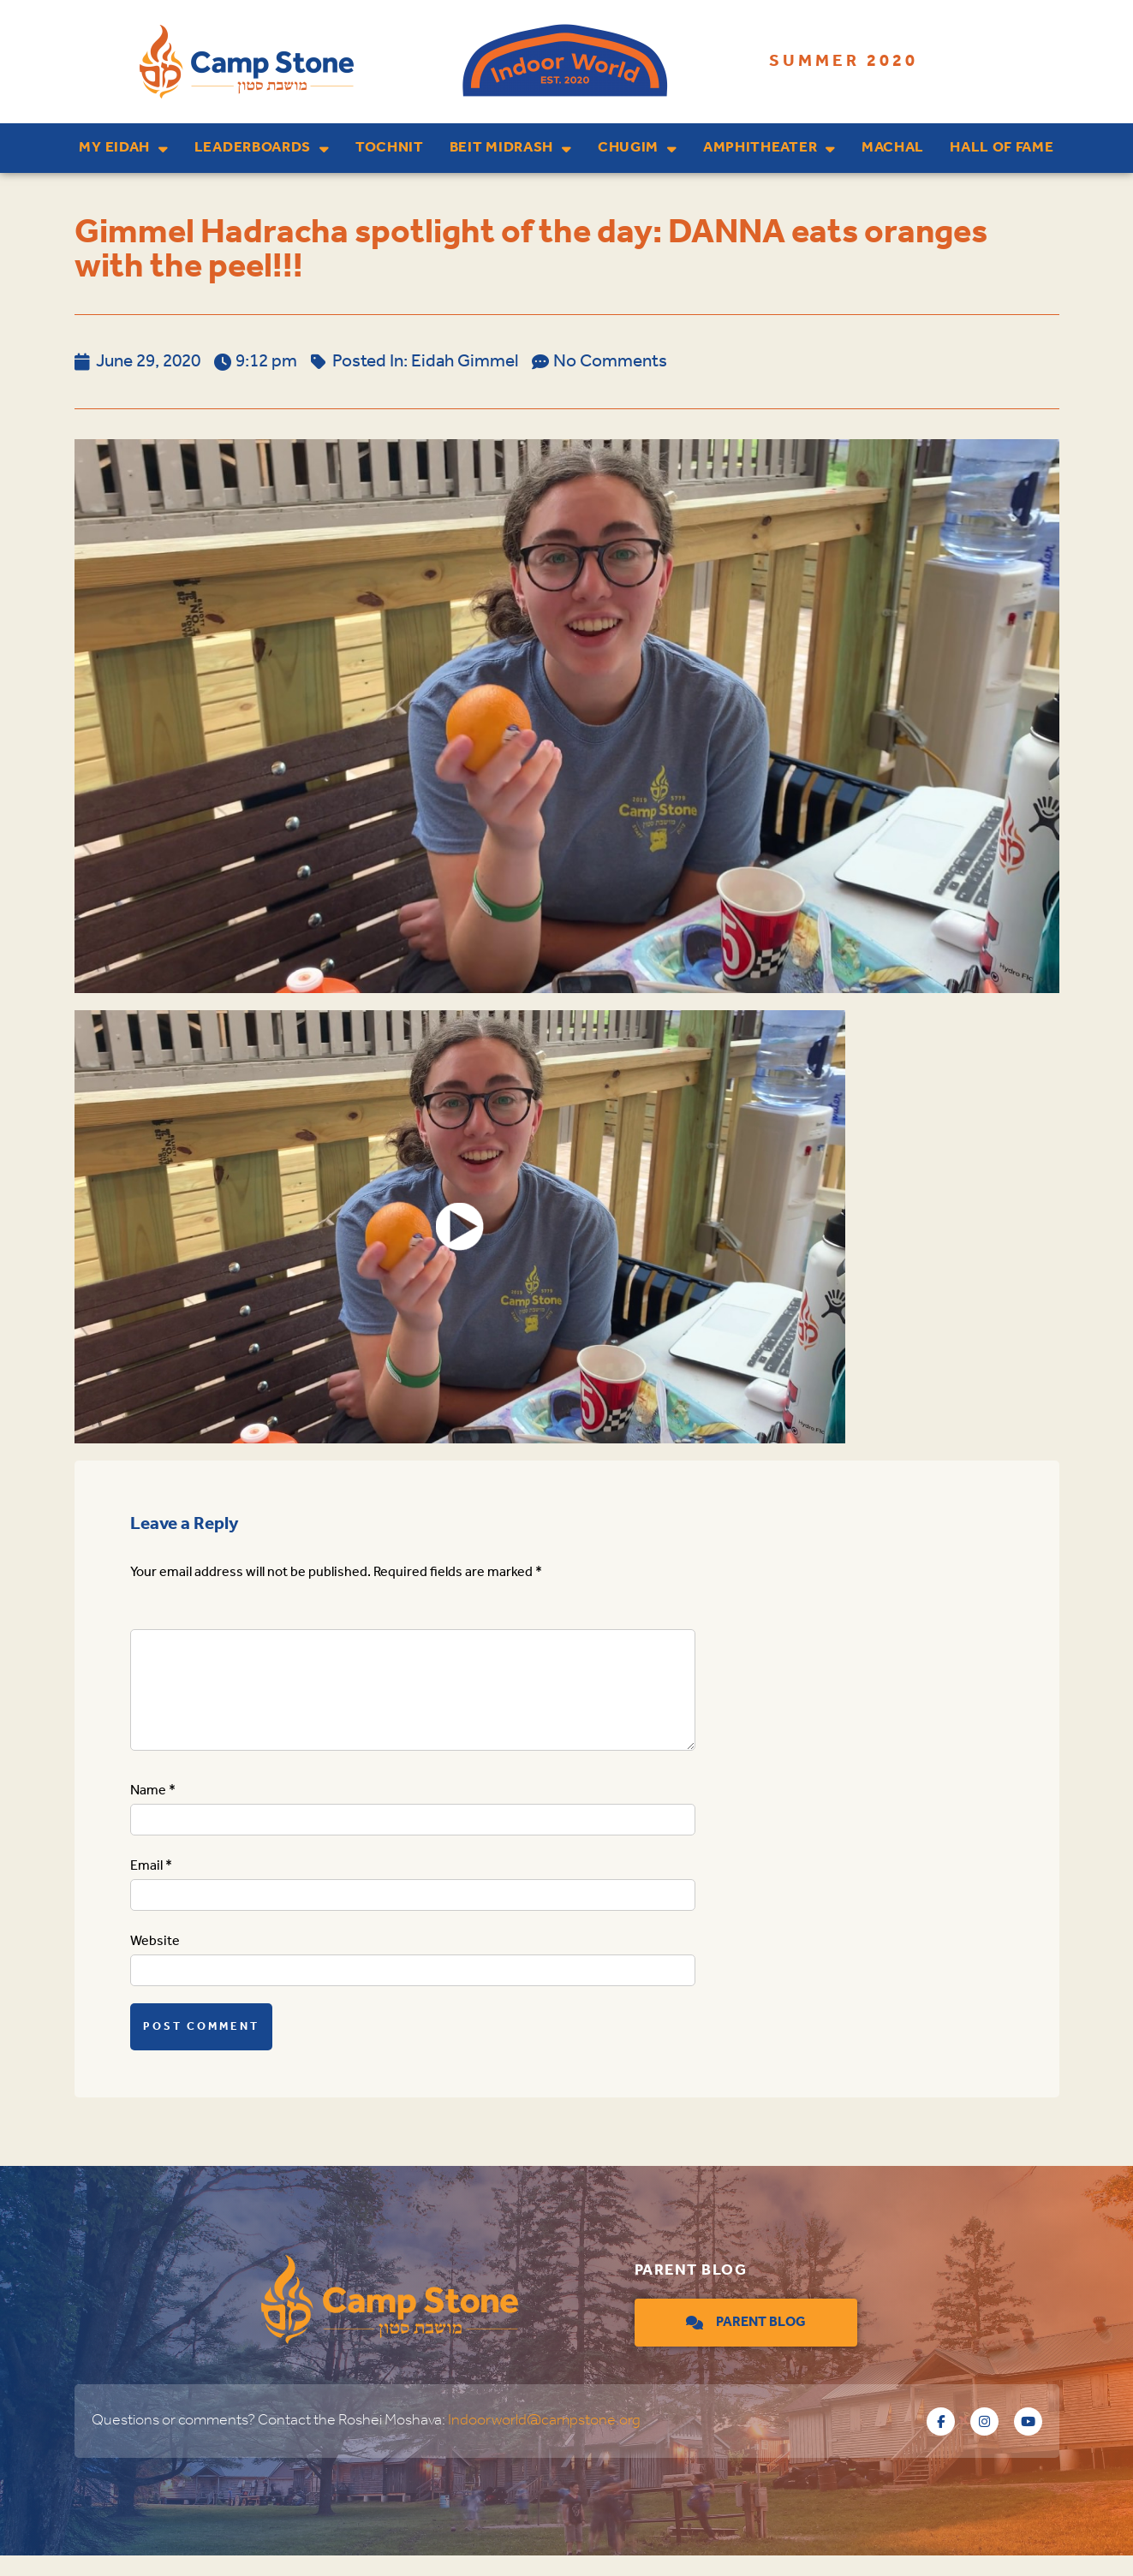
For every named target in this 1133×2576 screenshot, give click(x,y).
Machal (893, 148)
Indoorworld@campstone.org (544, 2440)
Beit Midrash (511, 148)
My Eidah (123, 148)
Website (155, 1961)
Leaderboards (262, 148)
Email (151, 1886)
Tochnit (389, 148)
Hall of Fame (1001, 148)
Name (153, 1811)
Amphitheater (769, 148)
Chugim (637, 148)
